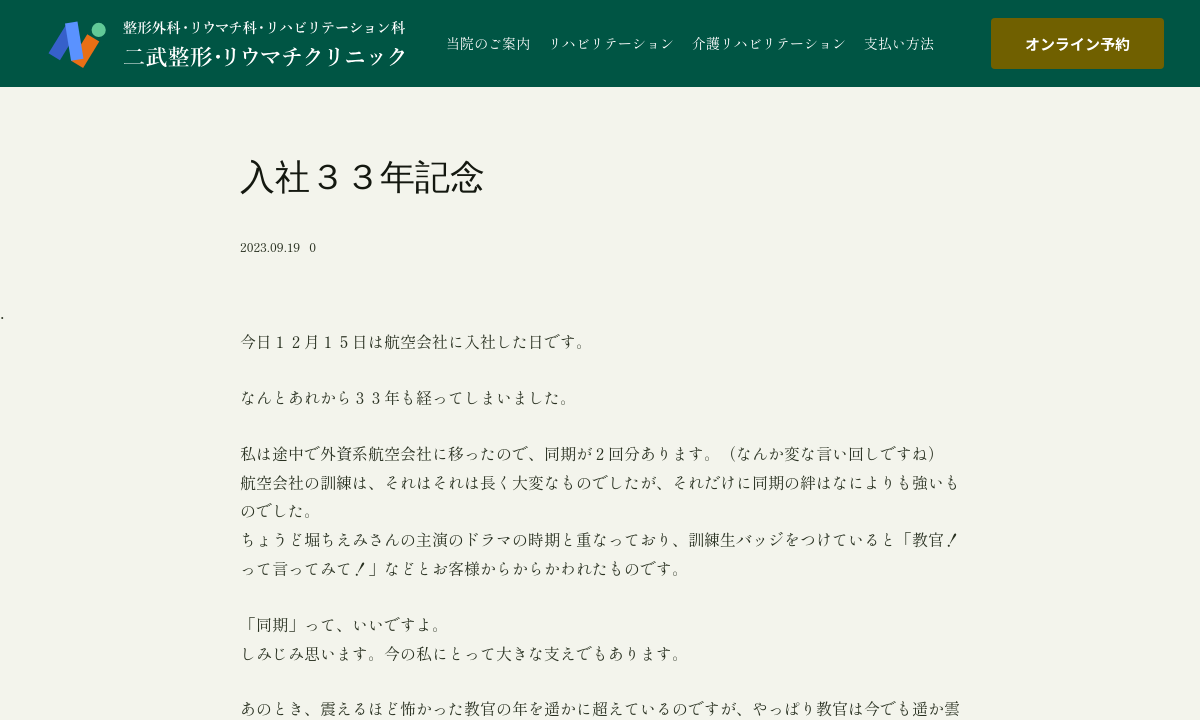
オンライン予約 (1077, 43)
